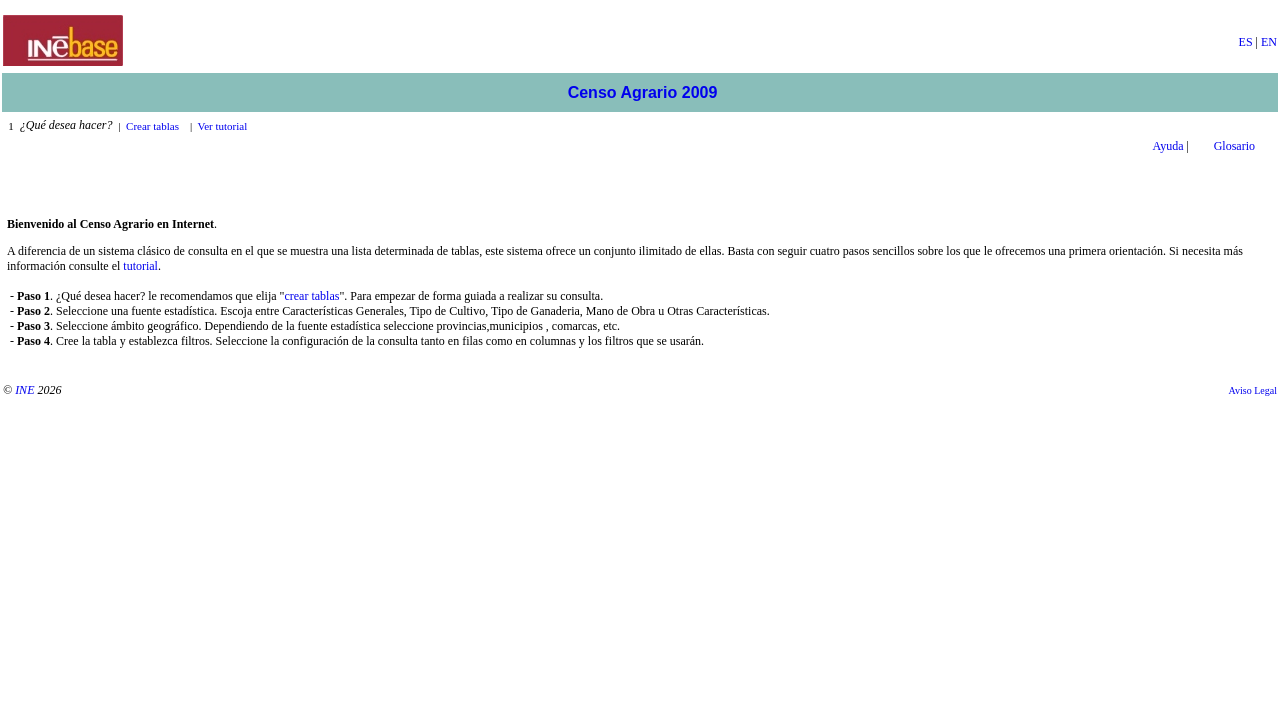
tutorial (140, 266)
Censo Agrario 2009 (643, 92)
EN (1269, 42)
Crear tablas (153, 126)
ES (1246, 42)
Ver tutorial (222, 126)
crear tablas (311, 296)
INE (24, 390)
